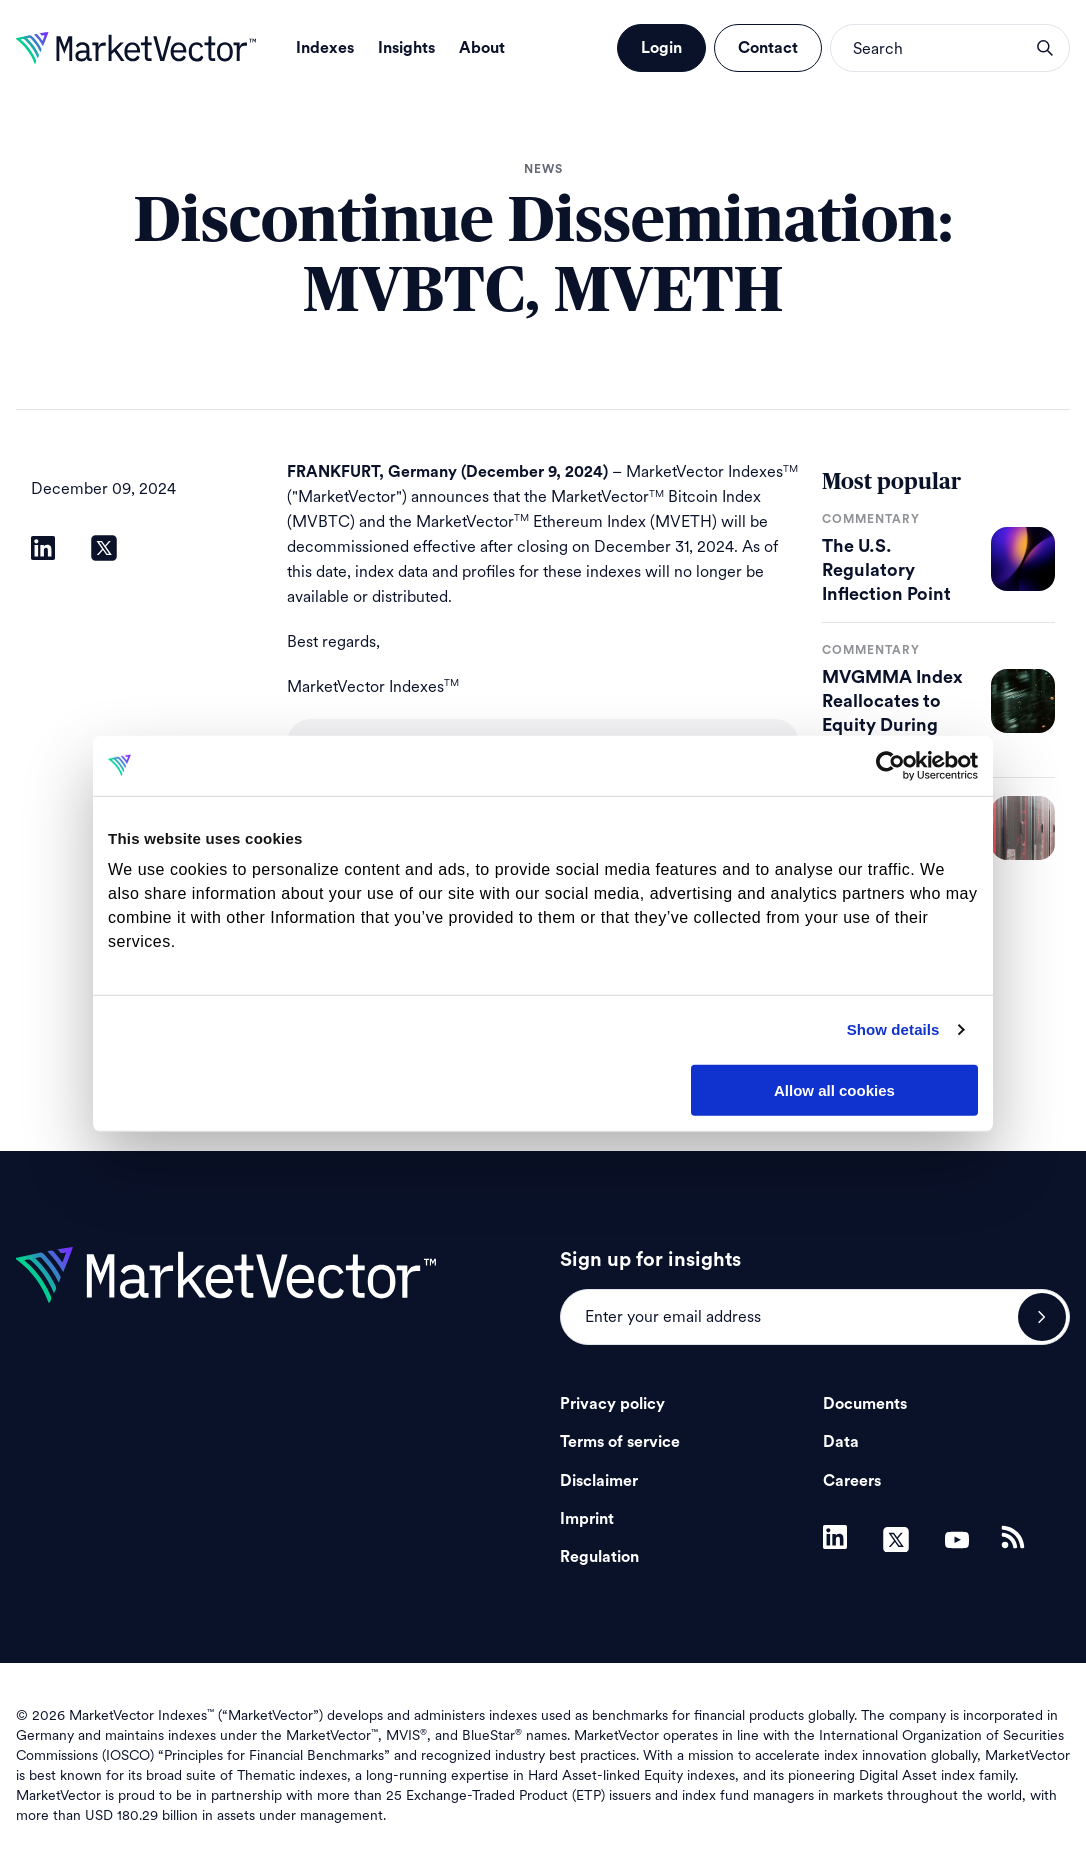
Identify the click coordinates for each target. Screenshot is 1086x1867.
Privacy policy (612, 1404)
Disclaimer (599, 1481)
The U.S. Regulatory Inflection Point (886, 570)
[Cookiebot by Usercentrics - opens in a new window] (890, 765)
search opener (1045, 48)
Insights (406, 48)
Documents (865, 1404)
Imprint (587, 1519)
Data (841, 1442)
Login (661, 48)
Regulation (599, 1557)
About (482, 48)
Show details (893, 1029)
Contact (768, 48)
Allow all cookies (834, 1089)
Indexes (325, 48)
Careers (852, 1481)
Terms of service (620, 1442)
